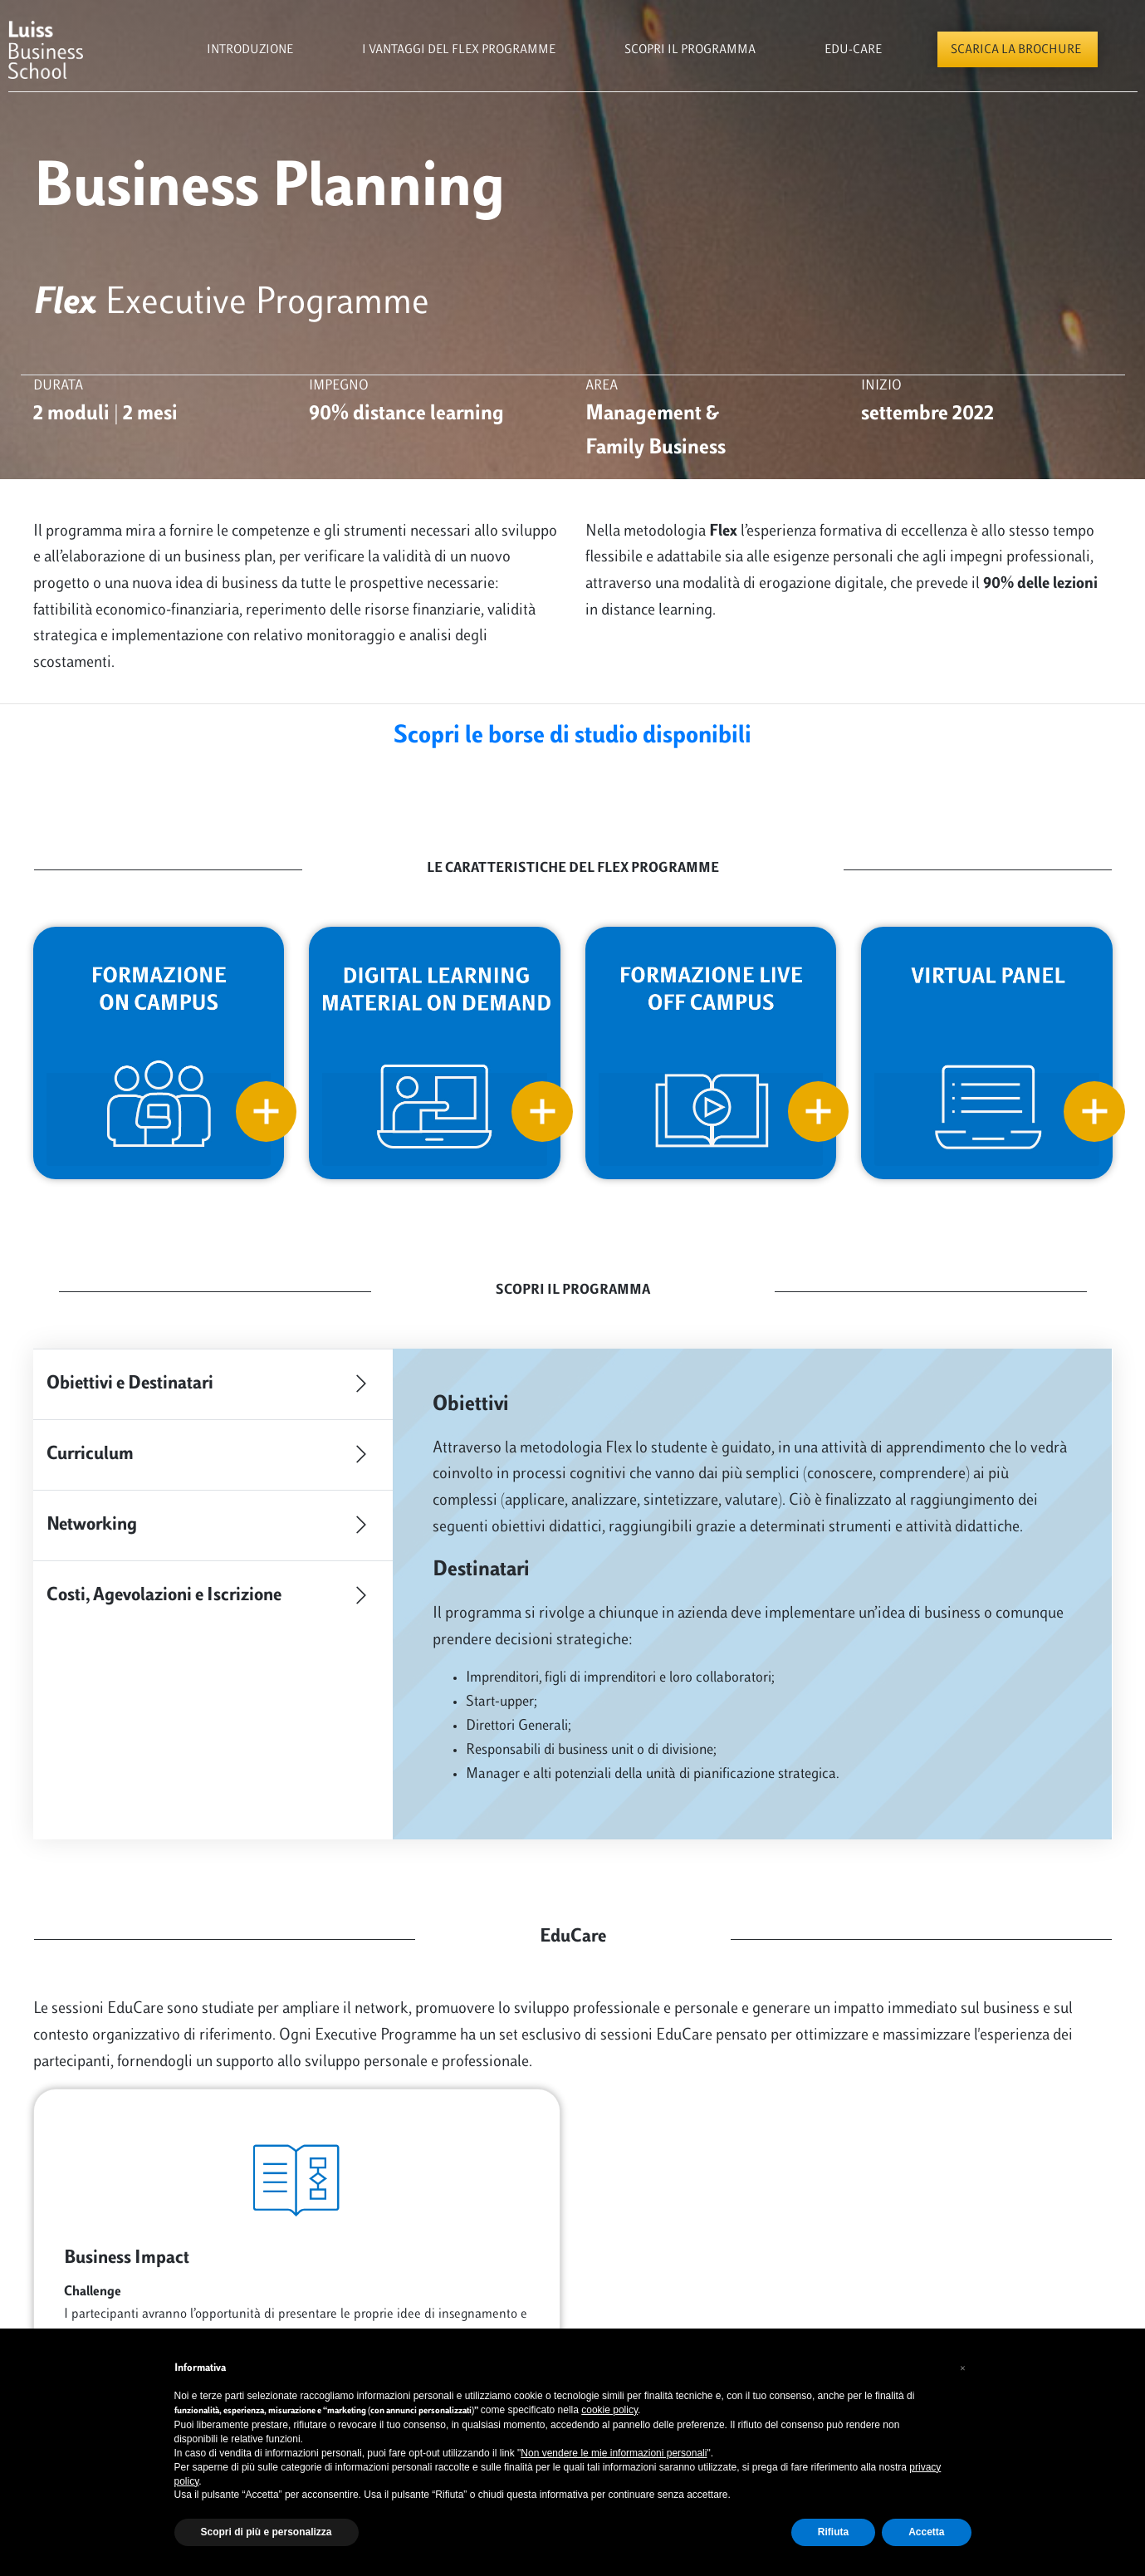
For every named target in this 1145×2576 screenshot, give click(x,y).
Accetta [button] (926, 2532)
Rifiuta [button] (833, 2532)
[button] (963, 2368)
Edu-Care (853, 50)
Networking (212, 1525)
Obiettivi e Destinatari (212, 1384)
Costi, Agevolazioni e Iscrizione (212, 1596)
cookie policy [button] (609, 2410)
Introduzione (250, 50)
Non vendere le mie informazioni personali (614, 2453)
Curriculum (212, 1455)
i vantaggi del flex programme (458, 50)
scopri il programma (690, 50)
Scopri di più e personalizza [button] (266, 2532)
